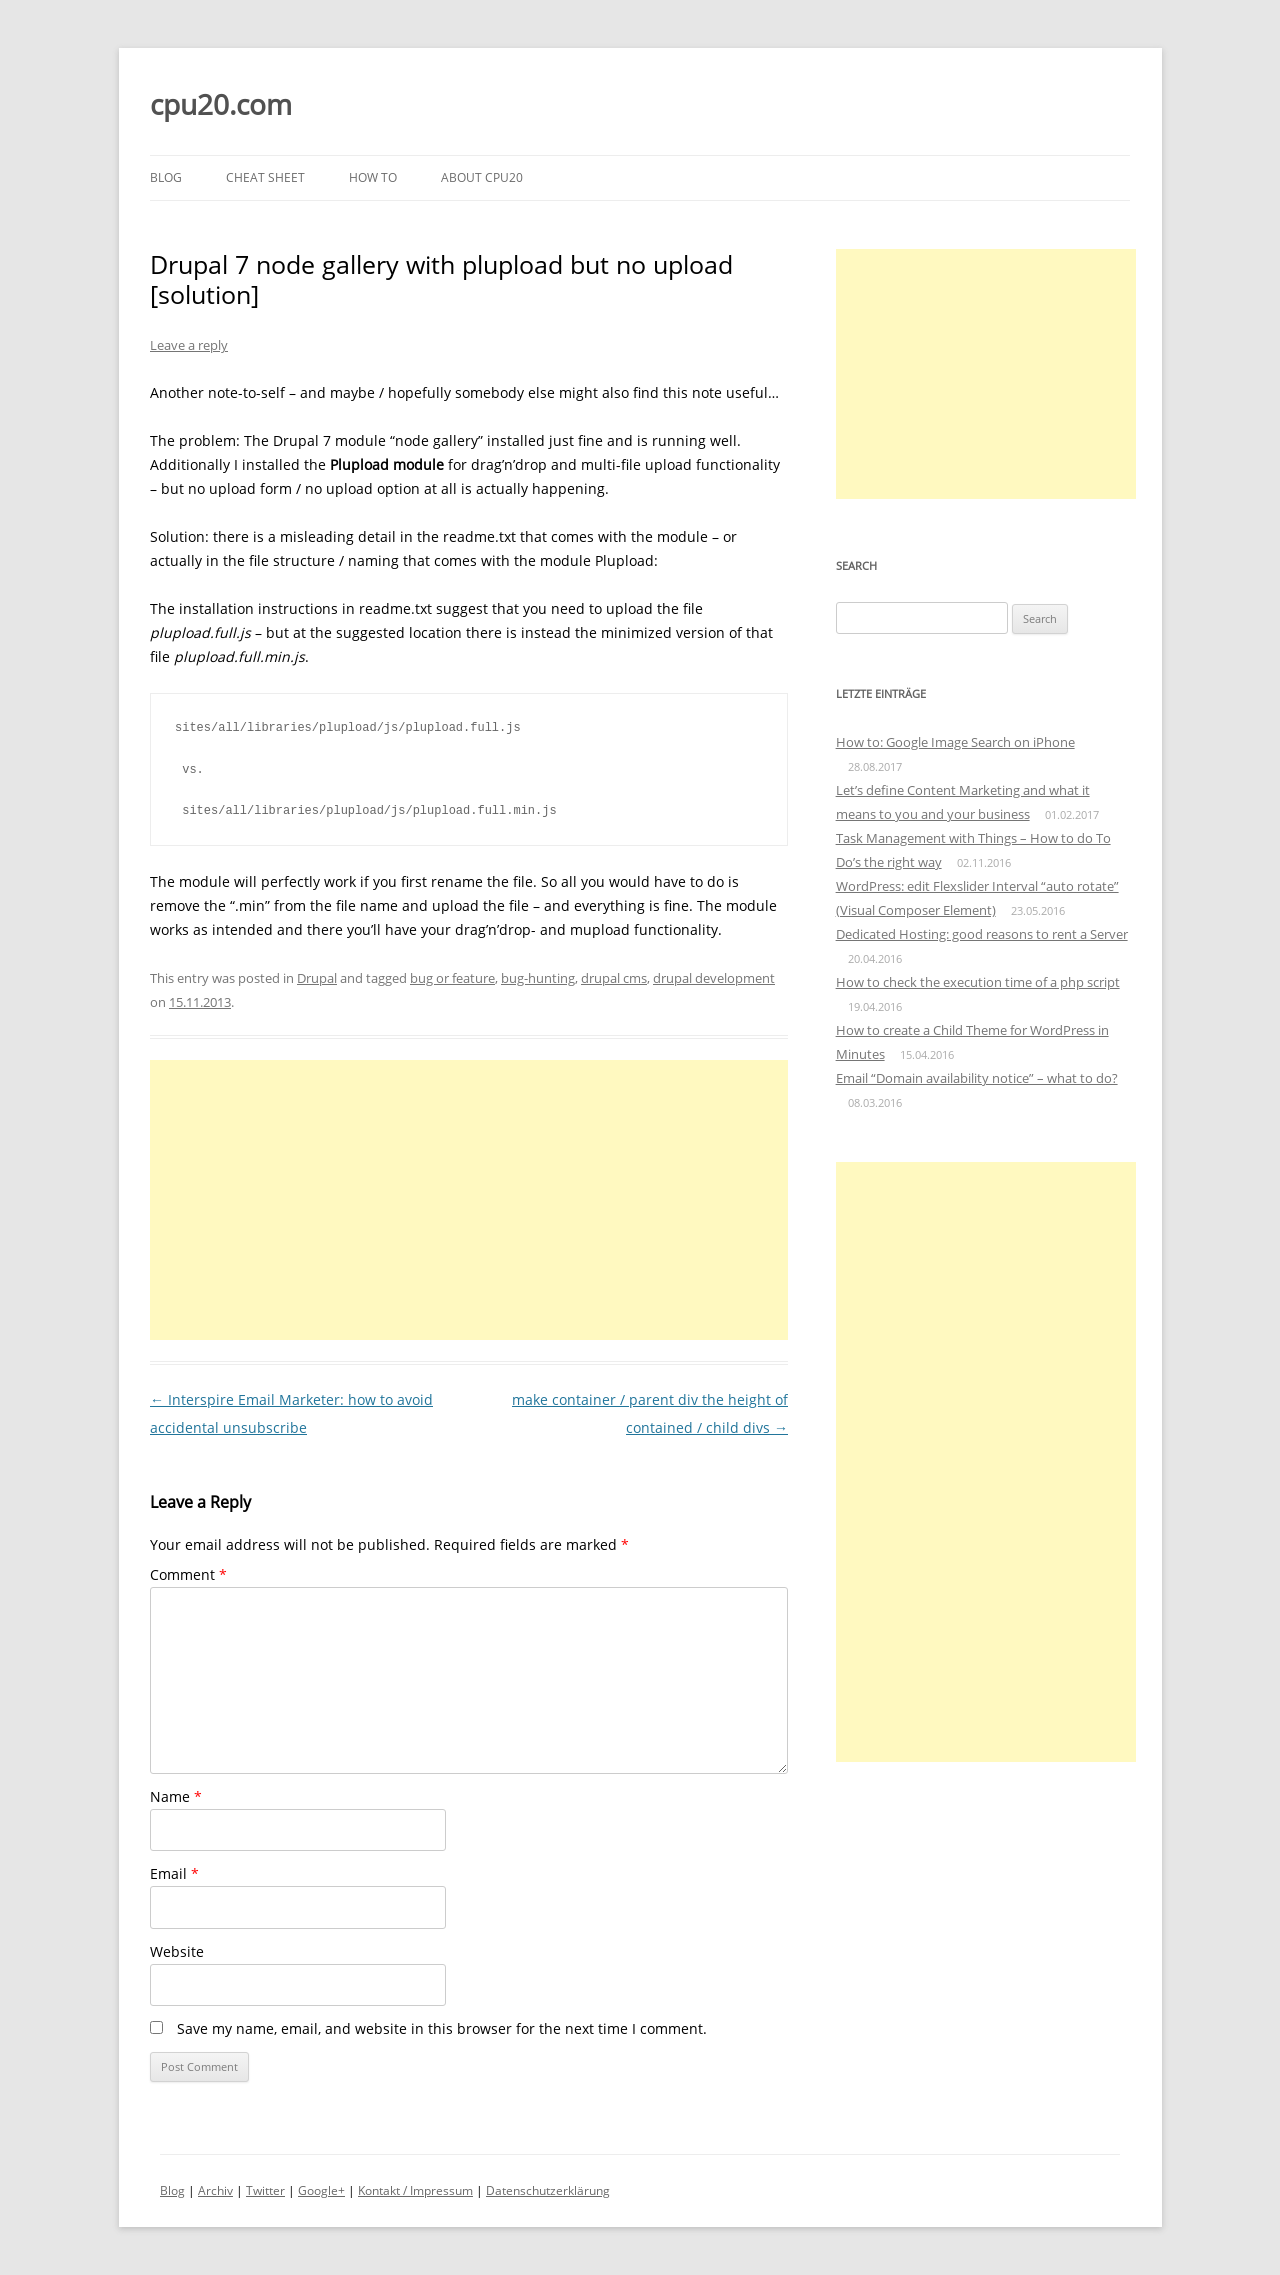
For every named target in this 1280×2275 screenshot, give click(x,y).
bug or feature (452, 978)
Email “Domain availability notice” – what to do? (977, 1078)
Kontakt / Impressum (415, 2190)
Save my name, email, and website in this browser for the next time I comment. (442, 2028)
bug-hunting (538, 978)
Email (174, 1873)
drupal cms (614, 978)
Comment (188, 1574)
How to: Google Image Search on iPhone (955, 742)
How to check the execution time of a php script (978, 982)
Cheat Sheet (265, 177)
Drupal (317, 978)
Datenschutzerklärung (548, 2190)
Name (176, 1796)
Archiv (215, 2190)
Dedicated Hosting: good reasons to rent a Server (982, 934)
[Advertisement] (469, 1200)
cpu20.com (221, 104)
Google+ (321, 2190)
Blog (166, 177)
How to (373, 177)
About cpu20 (482, 177)
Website (177, 1951)
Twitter (265, 2190)
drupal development (714, 978)
